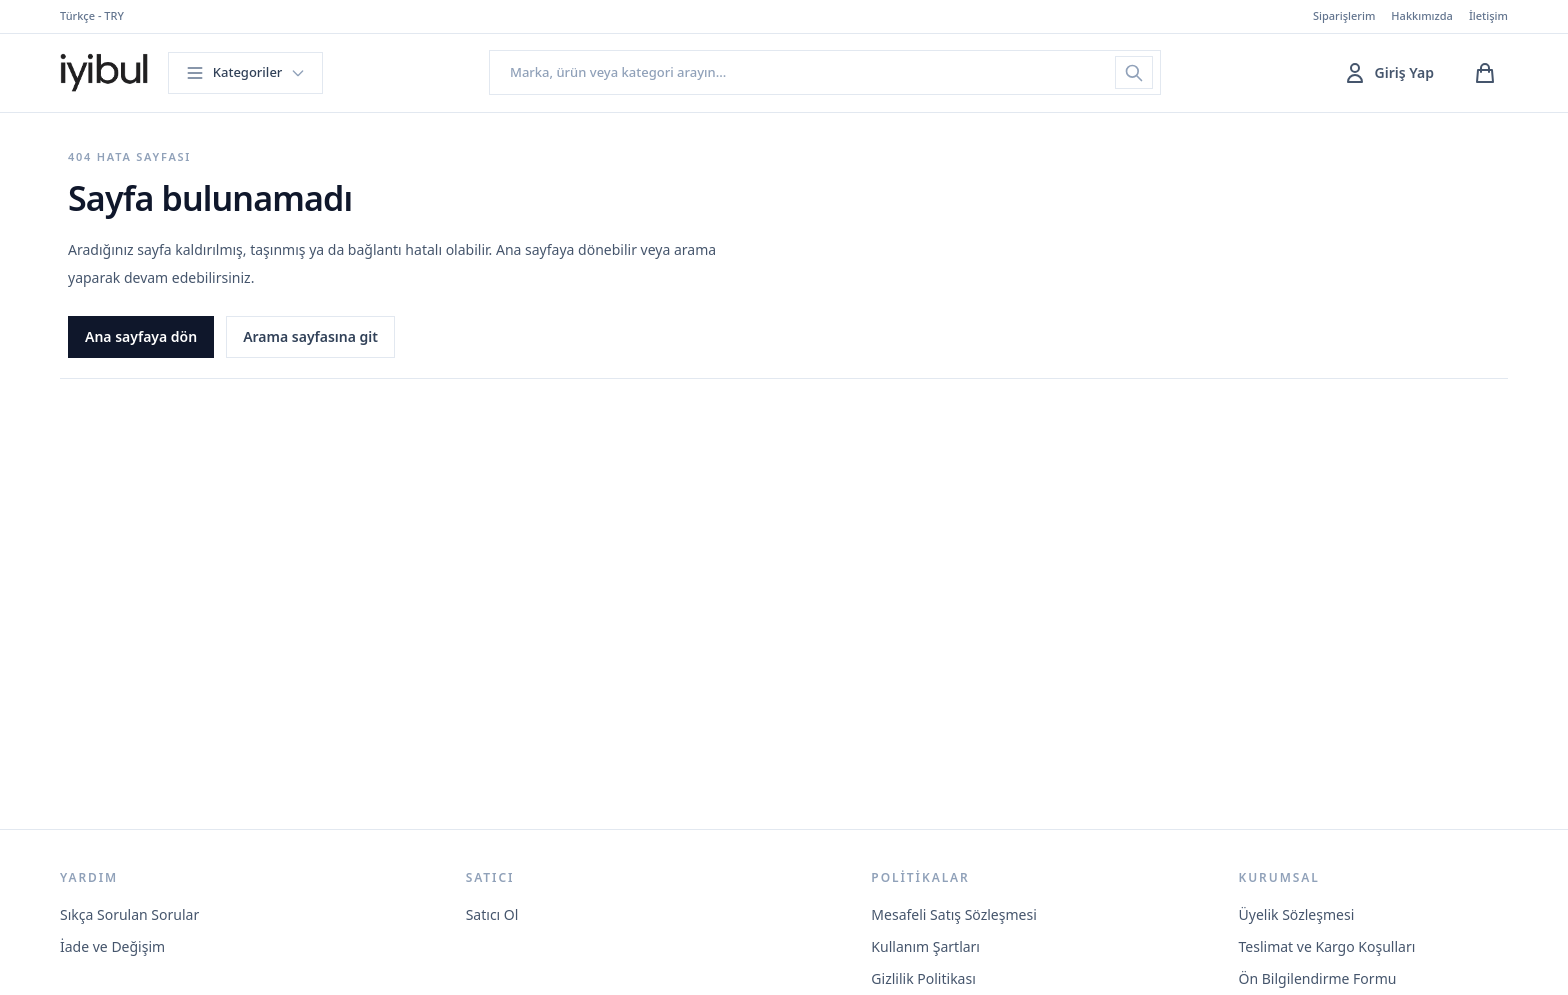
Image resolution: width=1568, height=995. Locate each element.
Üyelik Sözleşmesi (1297, 914)
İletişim (1488, 15)
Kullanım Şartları (925, 946)
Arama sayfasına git (310, 336)
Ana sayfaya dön (141, 336)
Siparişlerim (1344, 15)
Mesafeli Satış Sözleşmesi (953, 914)
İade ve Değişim (112, 946)
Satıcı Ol (492, 914)
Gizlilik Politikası (923, 978)
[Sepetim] (1485, 73)
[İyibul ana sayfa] (104, 73)
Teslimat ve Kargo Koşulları (1327, 946)
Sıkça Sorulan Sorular (129, 914)
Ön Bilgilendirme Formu (1318, 978)
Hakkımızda (1422, 15)
